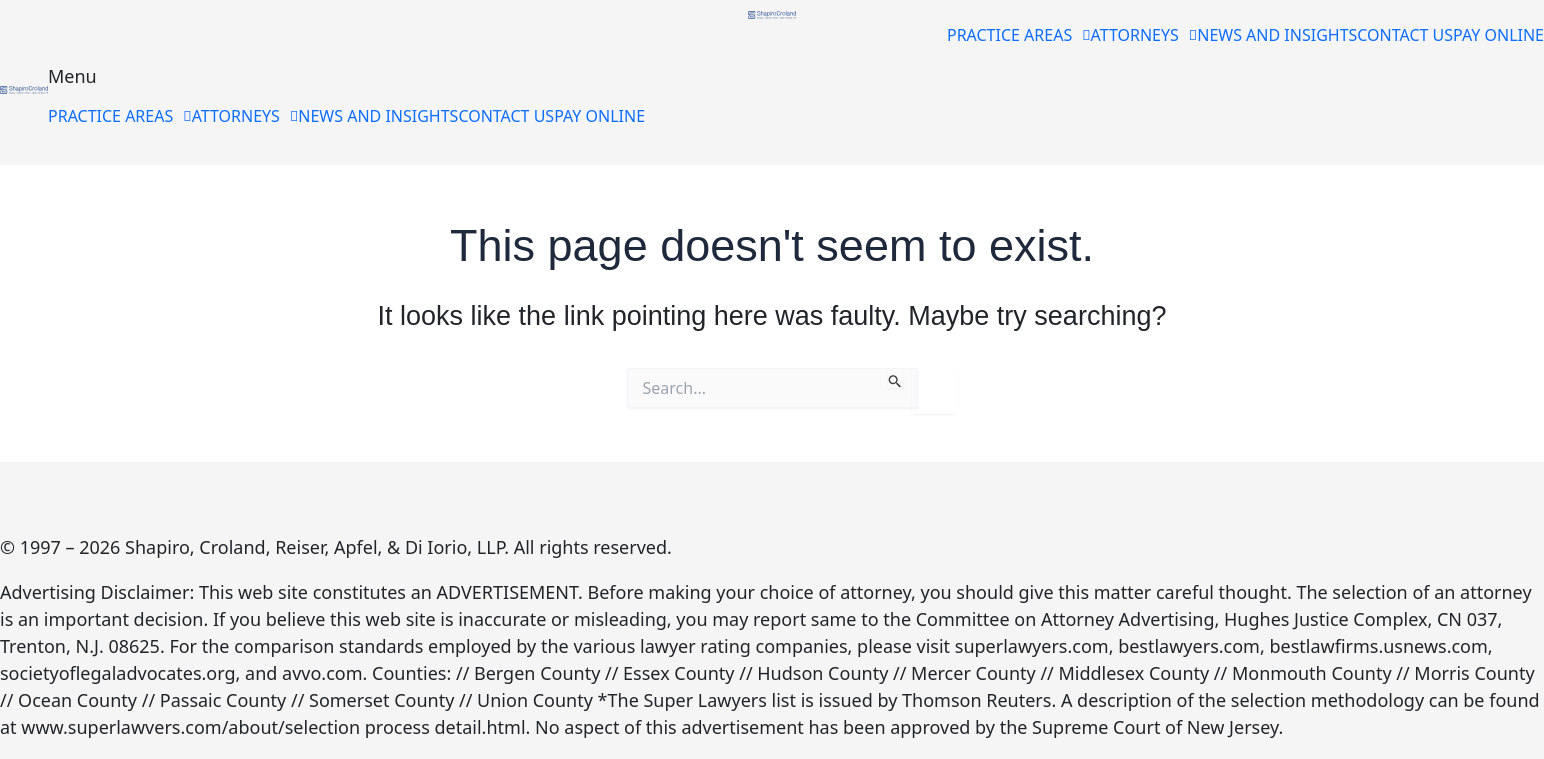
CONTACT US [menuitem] (1405, 35)
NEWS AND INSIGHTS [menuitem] (1277, 35)
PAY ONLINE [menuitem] (1498, 35)
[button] (1019, 35)
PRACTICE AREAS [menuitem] (1019, 35)
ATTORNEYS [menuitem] (1144, 35)
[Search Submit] (895, 378)
